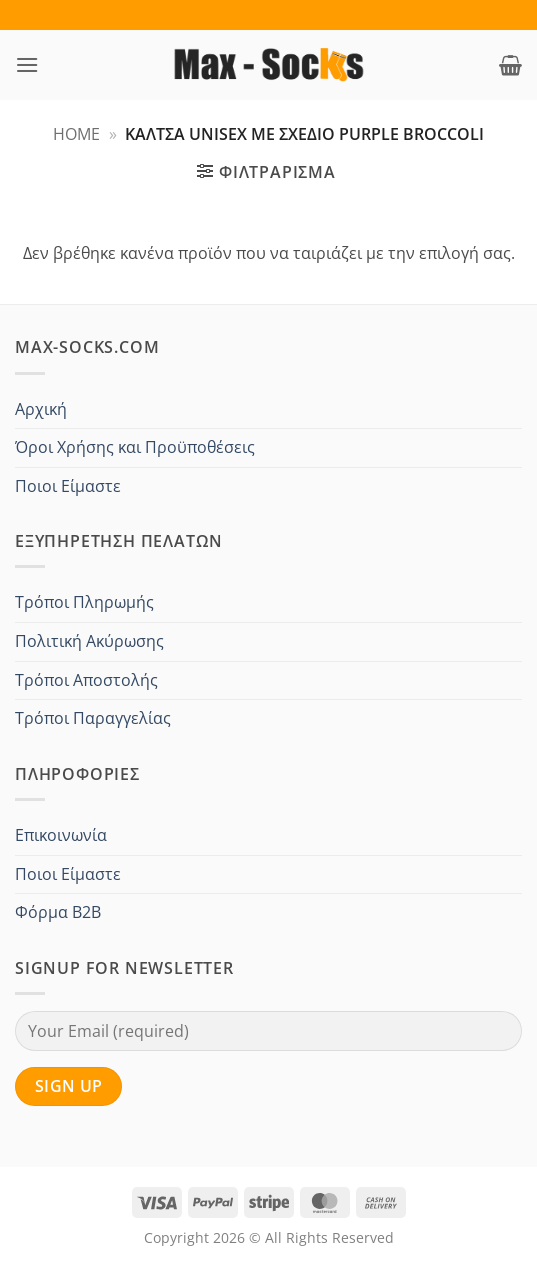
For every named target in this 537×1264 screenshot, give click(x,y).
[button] (27, 64)
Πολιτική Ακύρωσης (89, 641)
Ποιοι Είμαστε (68, 486)
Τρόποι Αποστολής (86, 680)
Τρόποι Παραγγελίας (93, 718)
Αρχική (41, 409)
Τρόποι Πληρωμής (84, 602)
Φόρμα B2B (58, 912)
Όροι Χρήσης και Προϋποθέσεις (135, 447)
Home (76, 134)
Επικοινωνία (61, 835)
